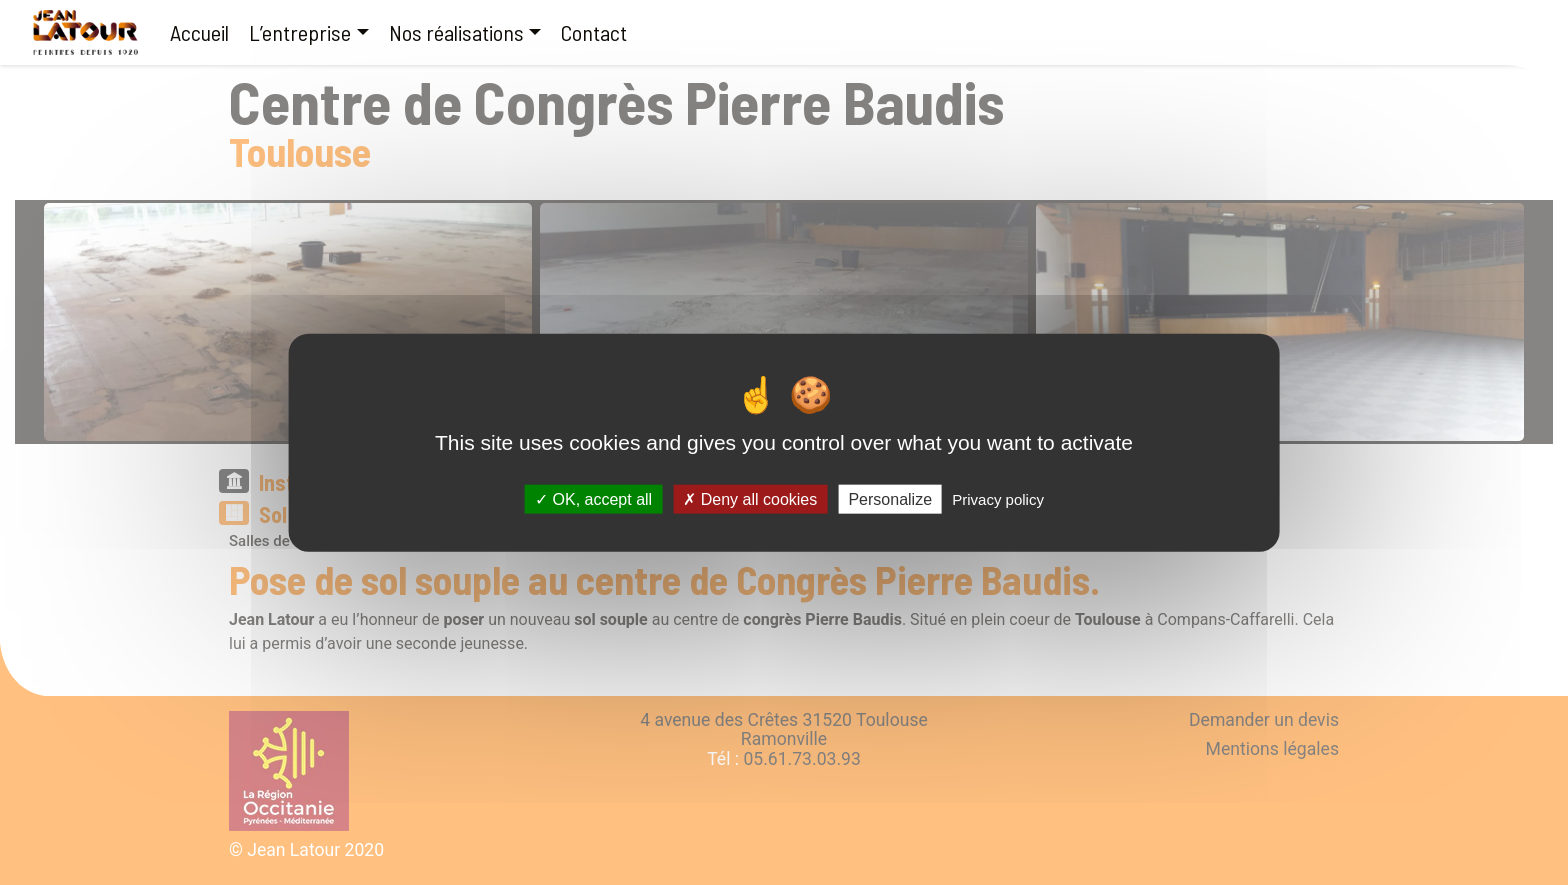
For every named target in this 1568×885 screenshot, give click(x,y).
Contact (594, 32)
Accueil (199, 32)
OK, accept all (593, 499)
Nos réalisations (456, 32)
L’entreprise (300, 32)
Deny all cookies (750, 499)
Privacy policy (998, 499)
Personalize (890, 499)
